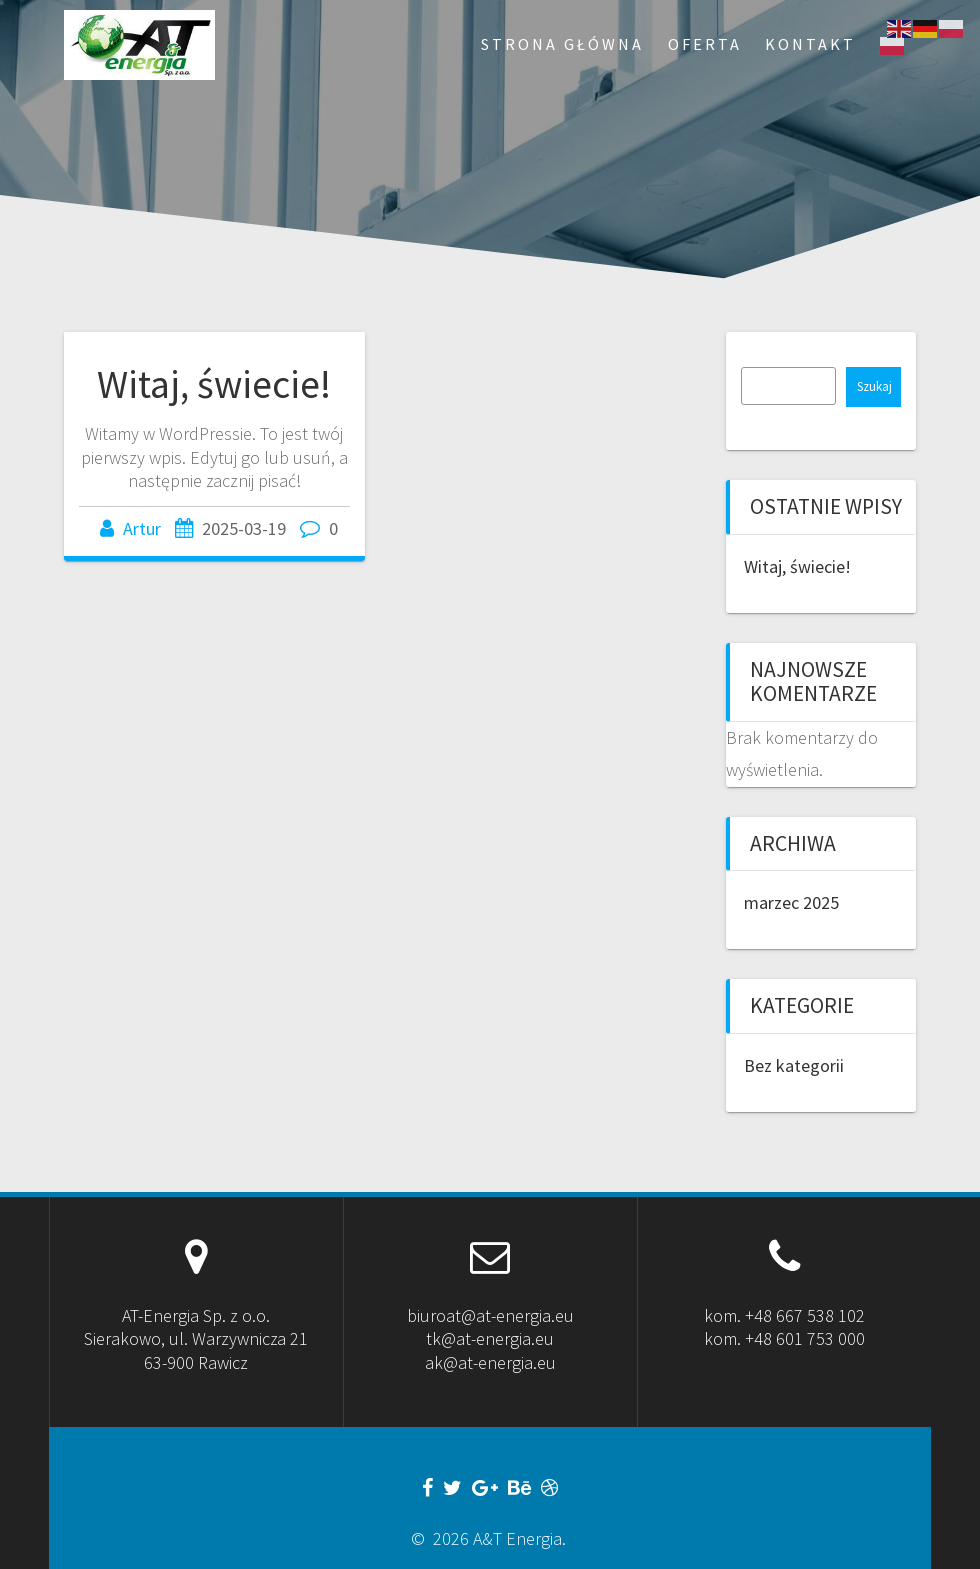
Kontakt (810, 44)
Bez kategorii (794, 1065)
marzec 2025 (791, 902)
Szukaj (874, 386)
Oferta (705, 44)
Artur (142, 528)
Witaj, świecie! (214, 384)
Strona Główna (562, 44)
